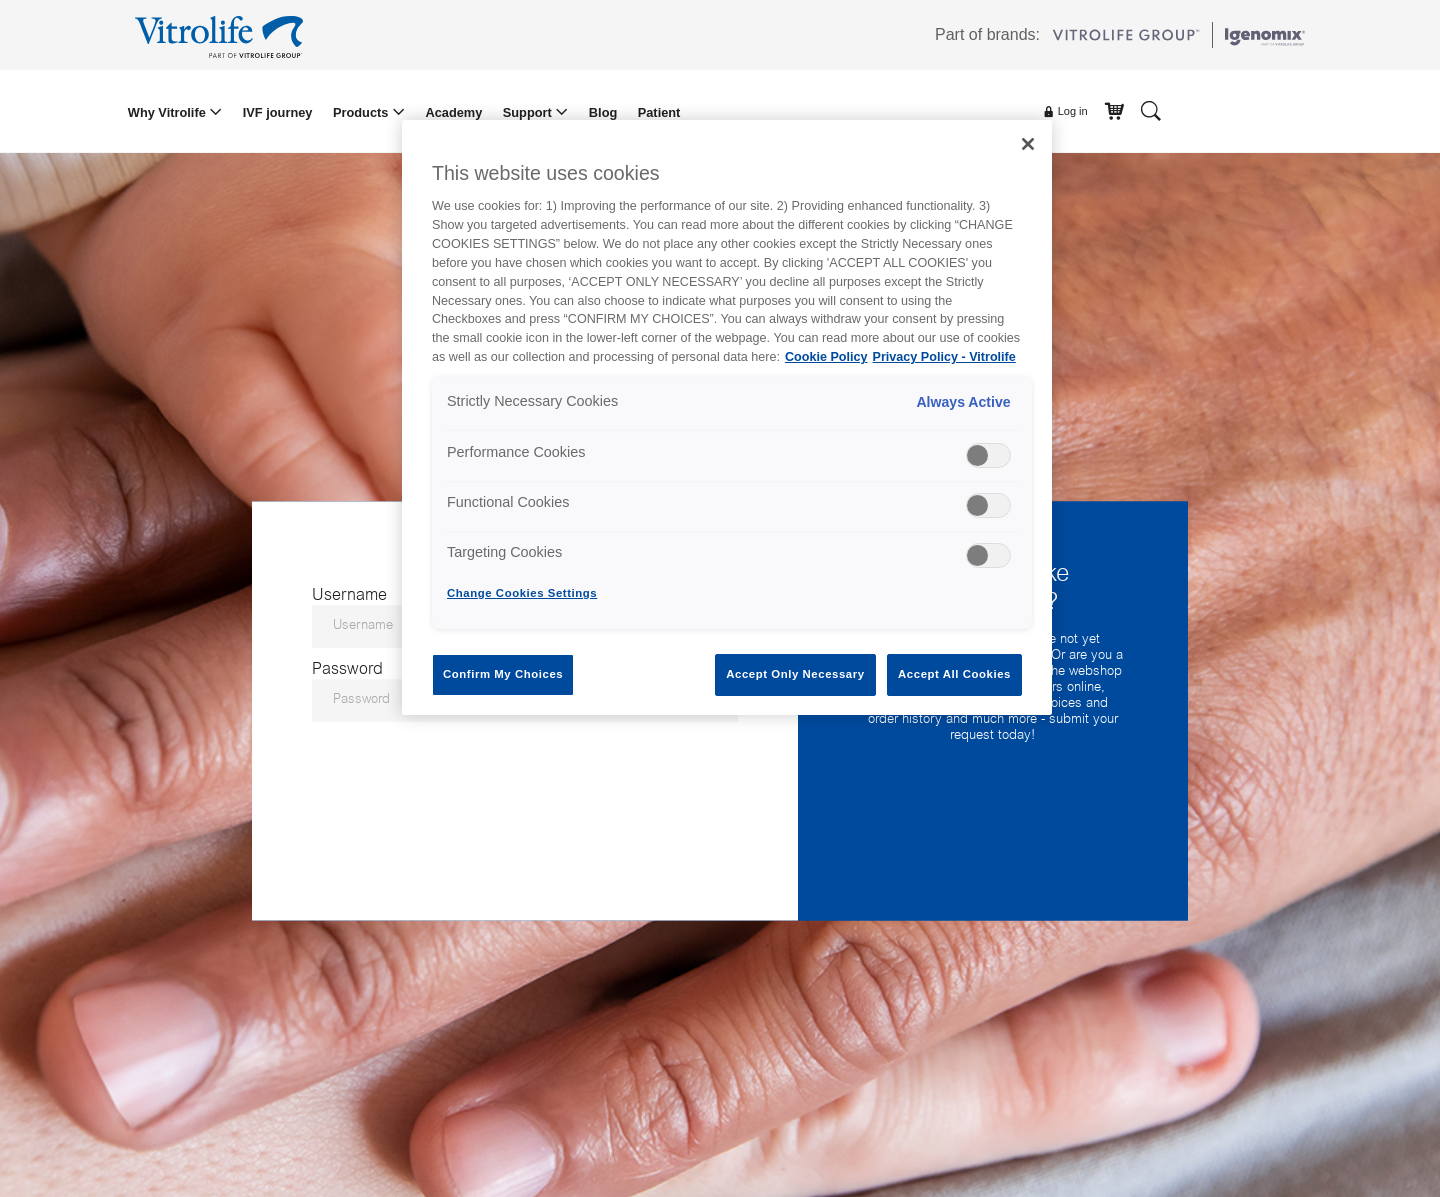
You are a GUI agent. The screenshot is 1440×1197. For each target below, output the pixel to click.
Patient (659, 112)
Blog (603, 112)
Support (529, 112)
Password (347, 669)
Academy (453, 112)
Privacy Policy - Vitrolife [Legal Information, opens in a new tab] (944, 357)
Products (362, 112)
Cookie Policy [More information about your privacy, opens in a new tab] (826, 357)
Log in (1064, 112)
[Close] (1028, 144)
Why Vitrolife (169, 112)
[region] (727, 417)
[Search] (1151, 109)
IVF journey (278, 112)
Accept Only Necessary (795, 674)
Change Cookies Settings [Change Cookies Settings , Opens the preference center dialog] (522, 593)
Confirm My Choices (503, 674)
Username (349, 595)
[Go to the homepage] (222, 35)
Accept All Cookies (954, 674)
